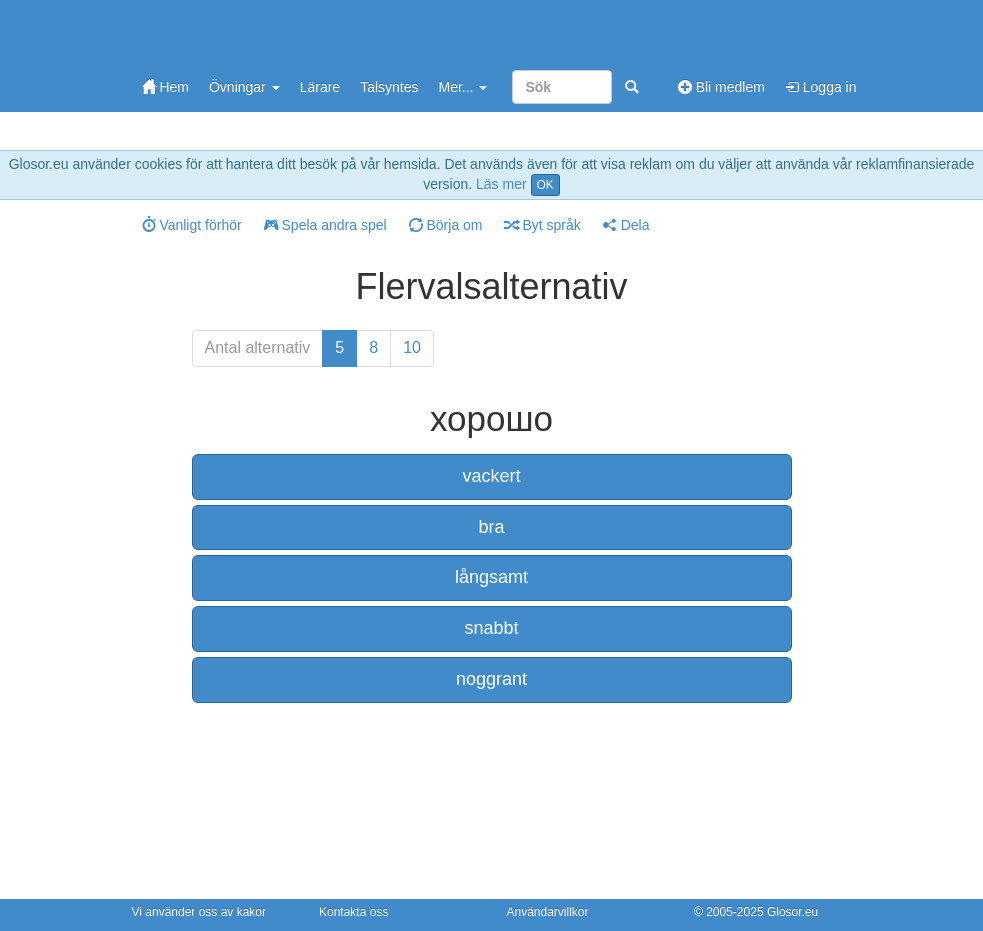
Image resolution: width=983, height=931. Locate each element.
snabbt (491, 628)
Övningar (244, 87)
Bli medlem (721, 87)
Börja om (446, 225)
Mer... (462, 87)
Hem (165, 87)
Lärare (320, 87)
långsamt (491, 577)
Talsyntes (389, 87)
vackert (491, 476)
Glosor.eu (792, 912)
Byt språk (543, 225)
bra (491, 527)
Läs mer (501, 184)
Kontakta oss (353, 912)
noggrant (491, 679)
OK (545, 185)
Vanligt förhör (192, 225)
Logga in (821, 87)
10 (412, 347)
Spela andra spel (325, 225)
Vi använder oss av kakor (199, 912)
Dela (626, 225)
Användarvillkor (548, 912)
